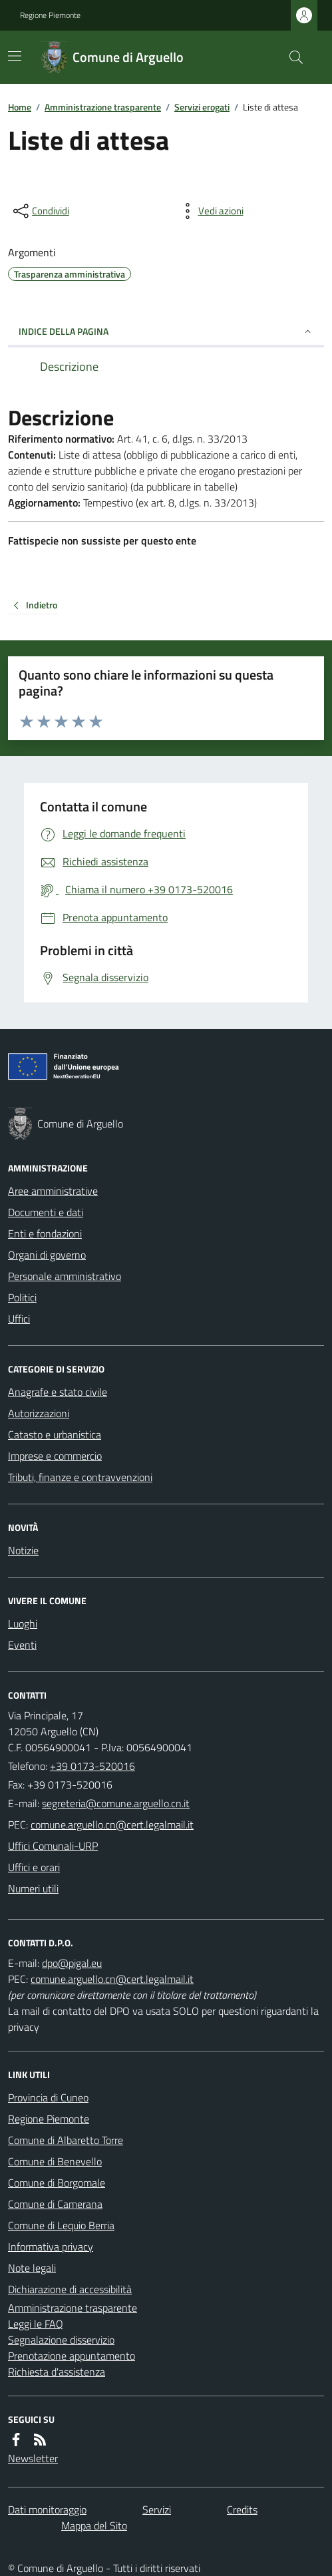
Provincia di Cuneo (48, 2097)
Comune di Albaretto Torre (65, 2140)
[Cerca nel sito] (290, 57)
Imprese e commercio (55, 1456)
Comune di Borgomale (56, 2183)
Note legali (32, 2268)
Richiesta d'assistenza (56, 2372)
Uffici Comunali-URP (53, 1846)
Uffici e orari (34, 1867)
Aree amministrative (53, 1191)
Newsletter (33, 2458)
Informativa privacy (50, 2246)
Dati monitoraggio (47, 2509)
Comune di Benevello (55, 2161)
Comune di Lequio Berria (61, 2225)
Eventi (22, 1645)
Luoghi (22, 1623)
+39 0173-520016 (92, 1766)
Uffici (19, 1319)
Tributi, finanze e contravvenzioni (80, 1477)
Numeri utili (33, 1888)
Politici (22, 1297)
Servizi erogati (202, 107)
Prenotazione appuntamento (71, 2356)
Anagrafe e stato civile (57, 1392)
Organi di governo (47, 1255)
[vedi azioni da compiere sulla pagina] (210, 211)
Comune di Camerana (55, 2204)
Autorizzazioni (38, 1413)
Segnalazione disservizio (61, 2340)
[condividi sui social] (40, 211)
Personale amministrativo (64, 1276)
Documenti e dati (45, 1212)
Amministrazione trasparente (103, 107)
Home (19, 107)
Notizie (23, 1550)
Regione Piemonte (50, 15)
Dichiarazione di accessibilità (70, 2289)
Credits (242, 2509)
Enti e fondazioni (45, 1233)
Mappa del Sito (94, 2525)
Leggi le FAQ (35, 2324)
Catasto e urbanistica (54, 1434)
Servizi (156, 2509)
